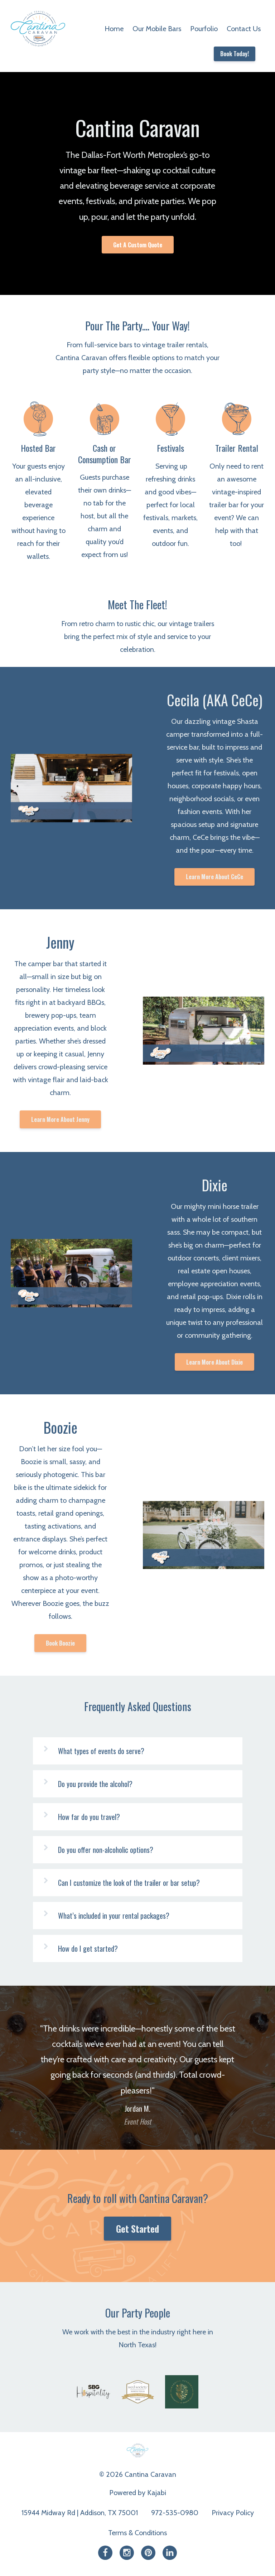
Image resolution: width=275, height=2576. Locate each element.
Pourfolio (204, 28)
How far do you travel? (89, 1816)
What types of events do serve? (101, 1750)
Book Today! (234, 53)
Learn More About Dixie (214, 1362)
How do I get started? (88, 1948)
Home (114, 28)
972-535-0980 (174, 2512)
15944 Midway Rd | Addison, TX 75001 (79, 2512)
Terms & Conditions (137, 2532)
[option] (137, 2068)
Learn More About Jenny (60, 1119)
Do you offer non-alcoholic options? (105, 1849)
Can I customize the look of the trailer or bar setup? (129, 1882)
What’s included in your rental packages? (113, 1915)
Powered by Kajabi (137, 2492)
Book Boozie (60, 1643)
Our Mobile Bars (156, 28)
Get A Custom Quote (137, 245)
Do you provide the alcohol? (95, 1783)
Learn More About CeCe (214, 876)
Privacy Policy (233, 2512)
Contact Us (244, 28)
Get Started (137, 2228)
